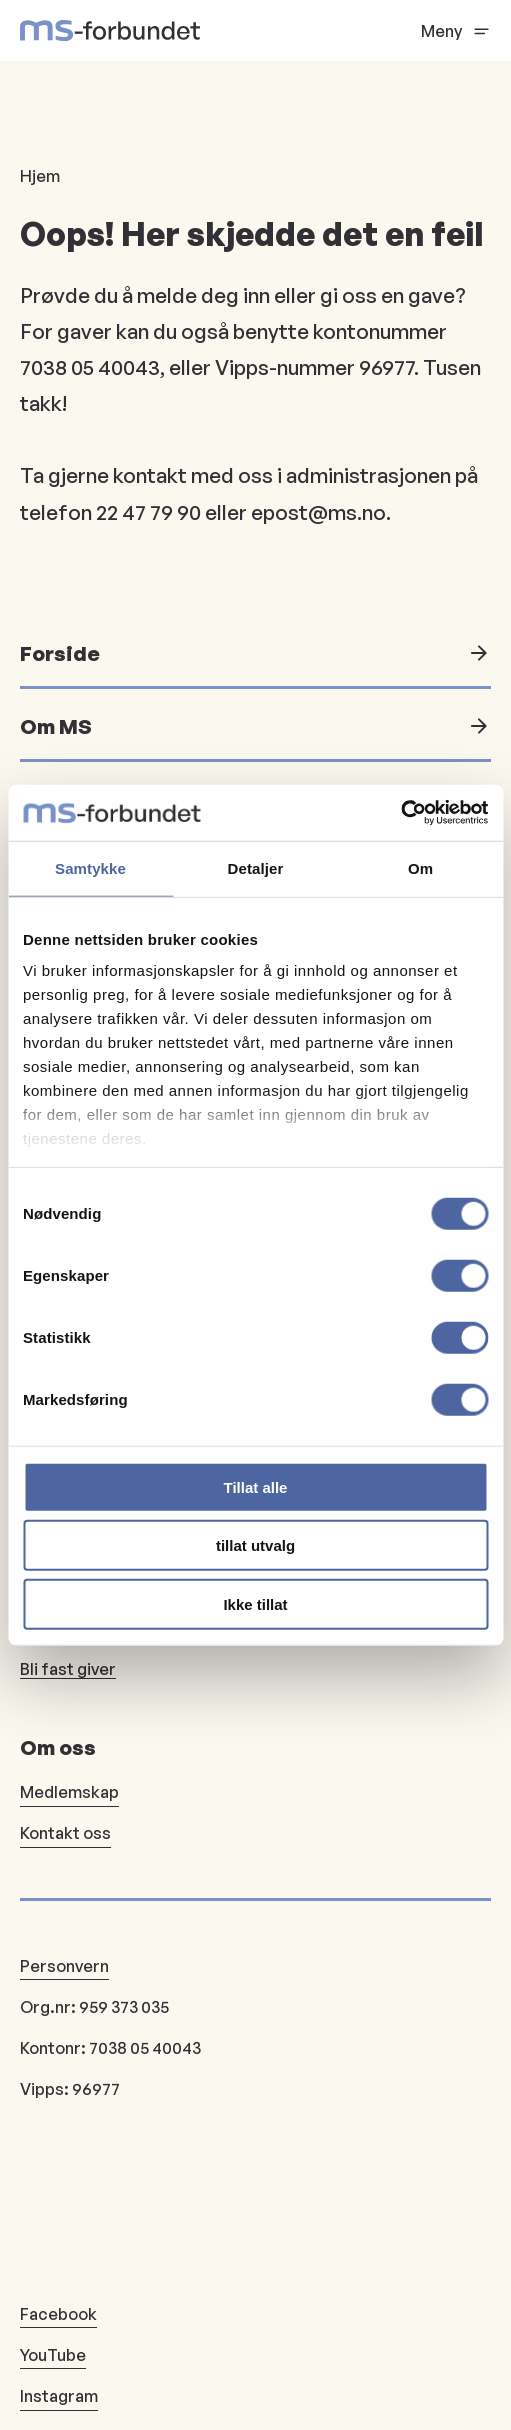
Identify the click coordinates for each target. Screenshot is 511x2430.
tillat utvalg (255, 1545)
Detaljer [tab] (256, 867)
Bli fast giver (68, 1669)
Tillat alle (256, 1486)
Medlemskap (69, 1792)
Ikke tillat (255, 1603)
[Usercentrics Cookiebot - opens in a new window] (400, 813)
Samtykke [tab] (90, 867)
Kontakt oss (65, 1833)
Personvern (64, 1966)
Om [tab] (420, 867)
